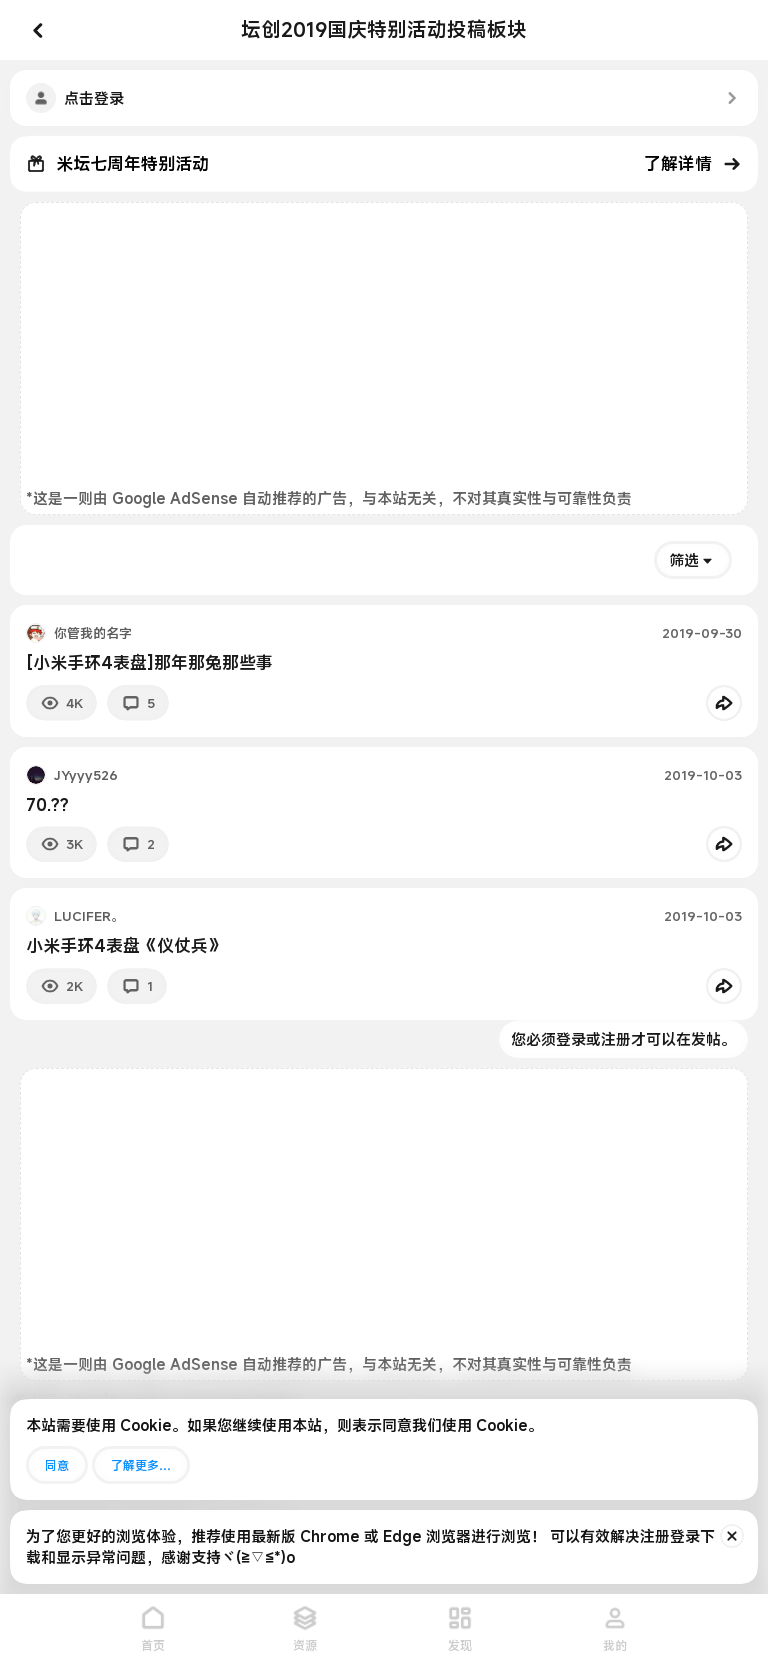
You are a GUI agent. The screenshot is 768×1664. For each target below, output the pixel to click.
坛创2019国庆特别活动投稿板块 (384, 29)
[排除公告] (732, 1536)
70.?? (47, 804)
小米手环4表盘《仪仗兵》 (125, 945)
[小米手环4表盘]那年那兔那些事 (149, 662)
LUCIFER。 (89, 916)
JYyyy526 (86, 775)
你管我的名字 (93, 633)
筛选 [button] (684, 560)
